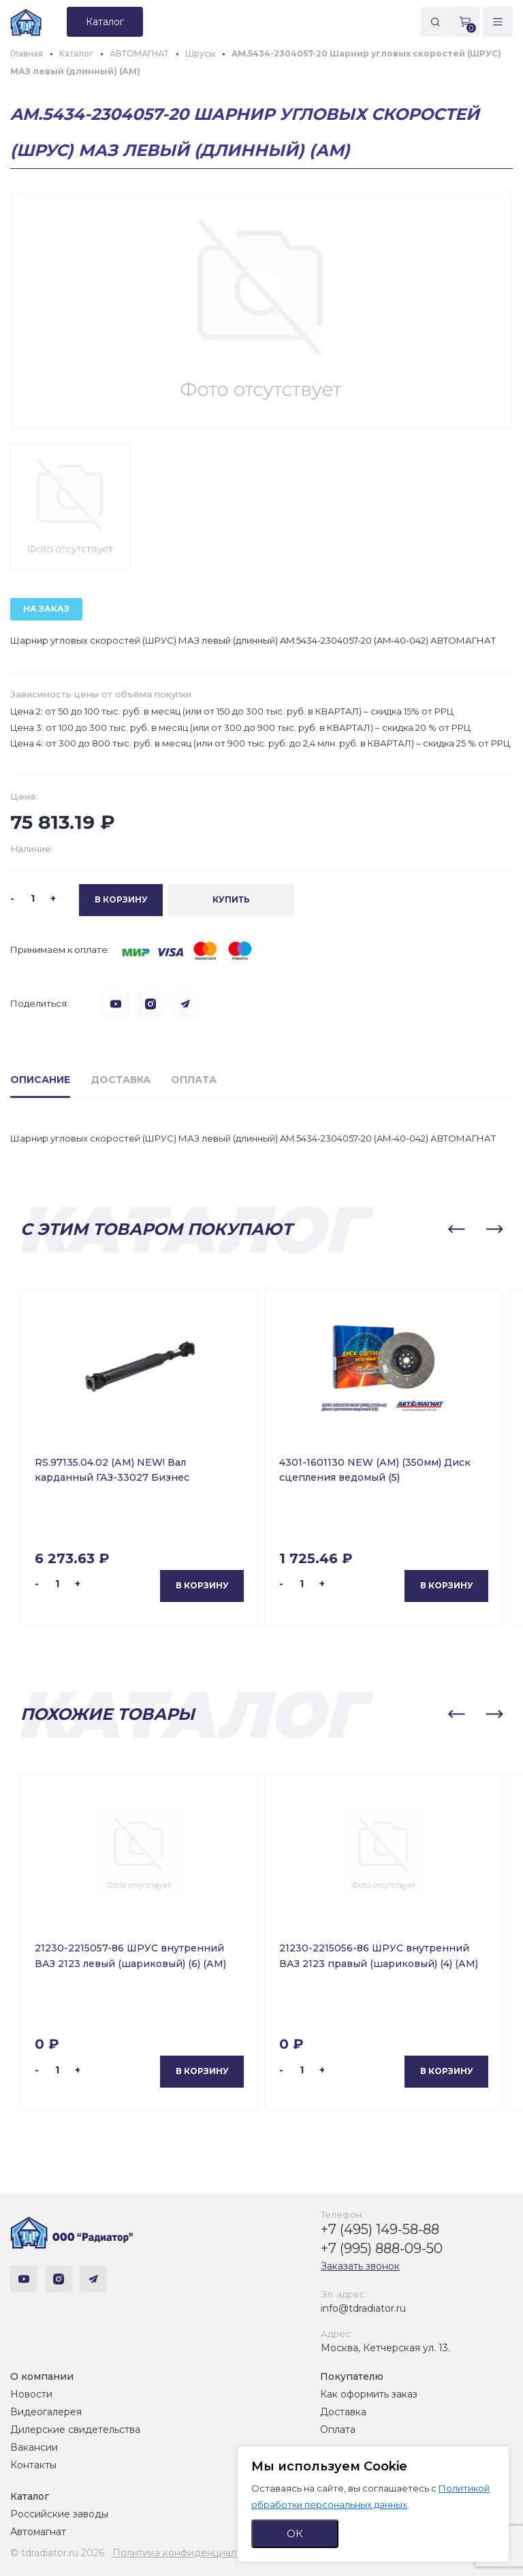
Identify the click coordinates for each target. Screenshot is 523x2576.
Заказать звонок (360, 2266)
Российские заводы (59, 2514)
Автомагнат (38, 2532)
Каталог (29, 2496)
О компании (42, 2376)
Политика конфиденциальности (191, 2553)
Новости (31, 2394)
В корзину (202, 1586)
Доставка (343, 2412)
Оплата (337, 2429)
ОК (295, 2533)
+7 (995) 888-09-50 (382, 2248)
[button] (456, 1229)
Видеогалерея (46, 2412)
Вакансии (34, 2447)
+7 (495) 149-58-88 (380, 2229)
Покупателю (351, 2376)
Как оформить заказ (368, 2394)
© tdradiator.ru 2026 (57, 2553)
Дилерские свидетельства (75, 2429)
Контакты (33, 2465)
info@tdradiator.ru (363, 2308)
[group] (261, 310)
